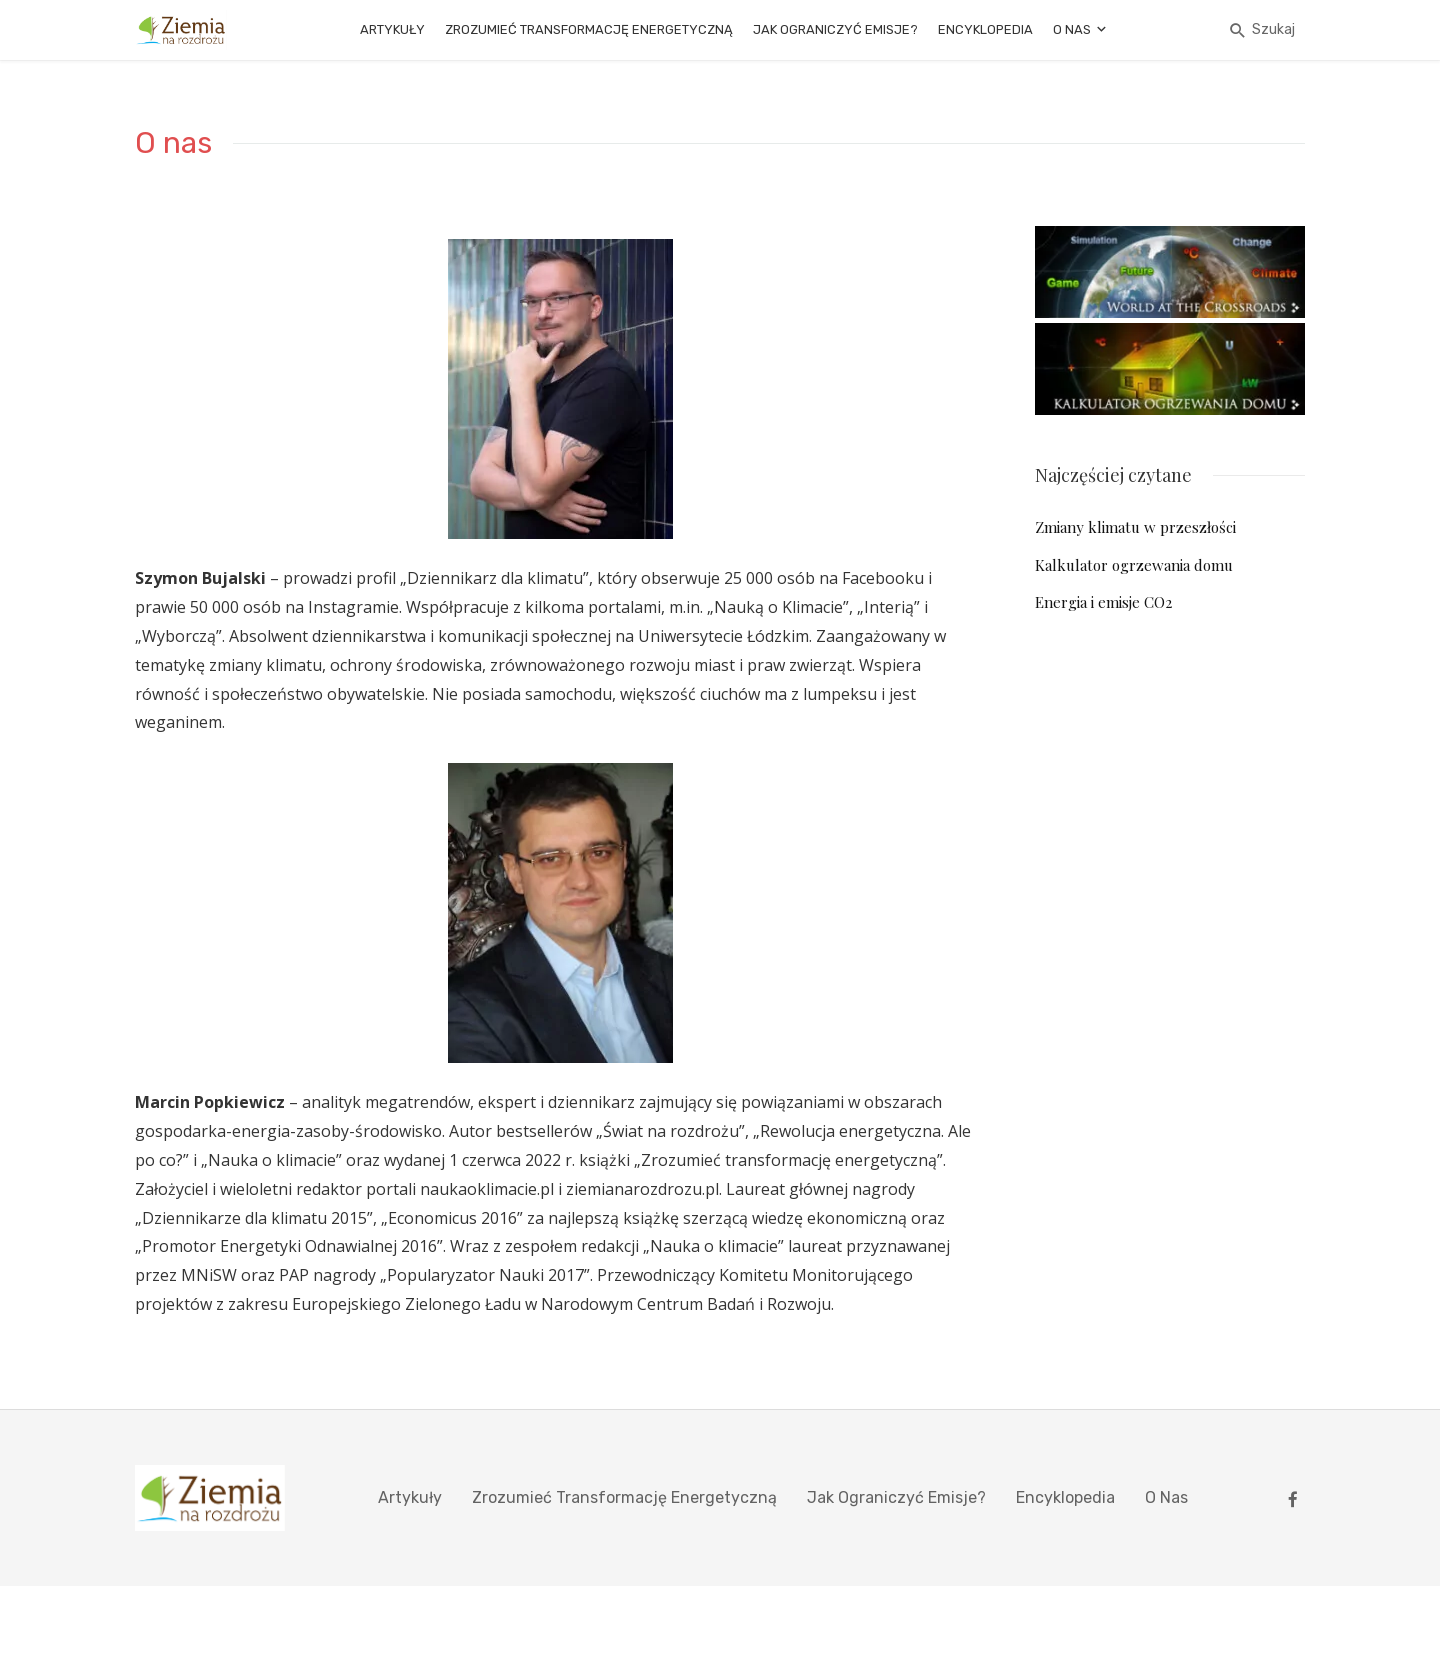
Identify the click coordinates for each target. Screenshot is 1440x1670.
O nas (1072, 29)
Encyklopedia (985, 29)
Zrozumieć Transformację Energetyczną (589, 29)
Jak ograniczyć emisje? (835, 29)
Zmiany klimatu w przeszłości (1135, 527)
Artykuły (392, 29)
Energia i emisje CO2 (1103, 602)
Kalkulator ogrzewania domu (1134, 565)
